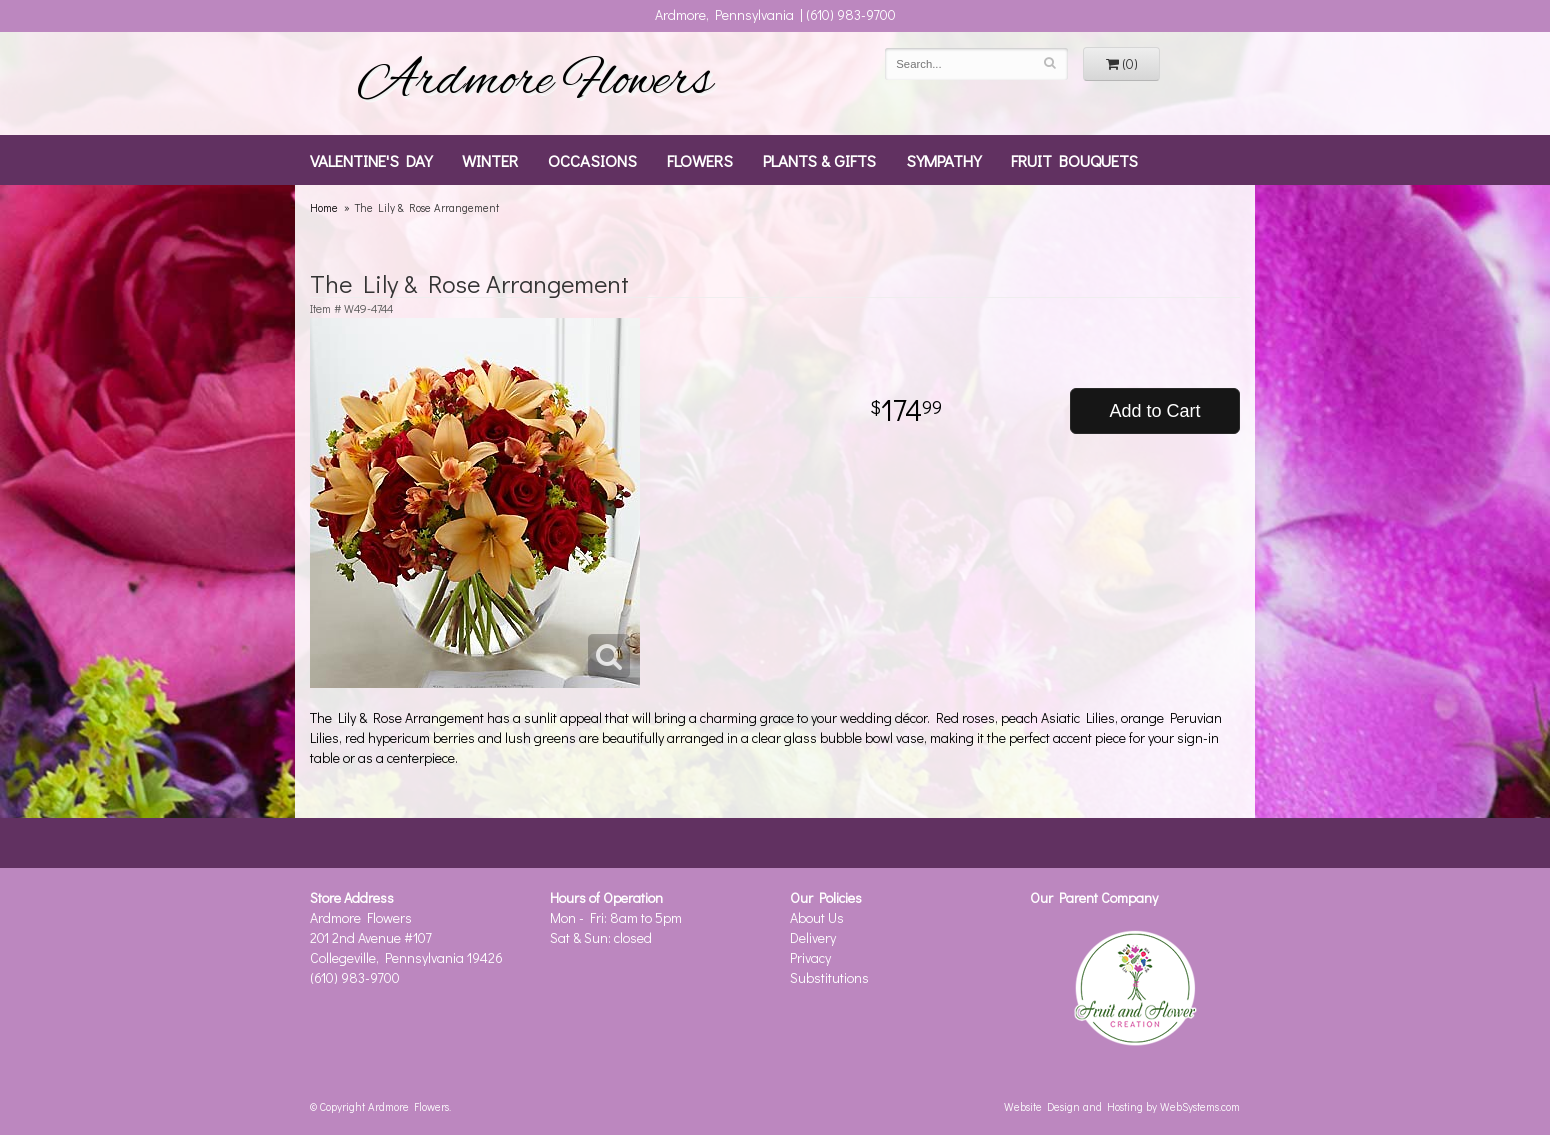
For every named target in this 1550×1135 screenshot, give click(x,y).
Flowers (700, 160)
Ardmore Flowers (535, 83)
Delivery (813, 937)
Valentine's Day (371, 160)
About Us (817, 917)
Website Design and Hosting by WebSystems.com (1122, 1106)
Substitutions (829, 977)
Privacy (810, 957)
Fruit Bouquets (1074, 160)
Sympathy (943, 160)
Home (324, 207)
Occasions (592, 160)
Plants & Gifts (819, 160)
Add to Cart (1154, 411)
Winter (490, 160)
